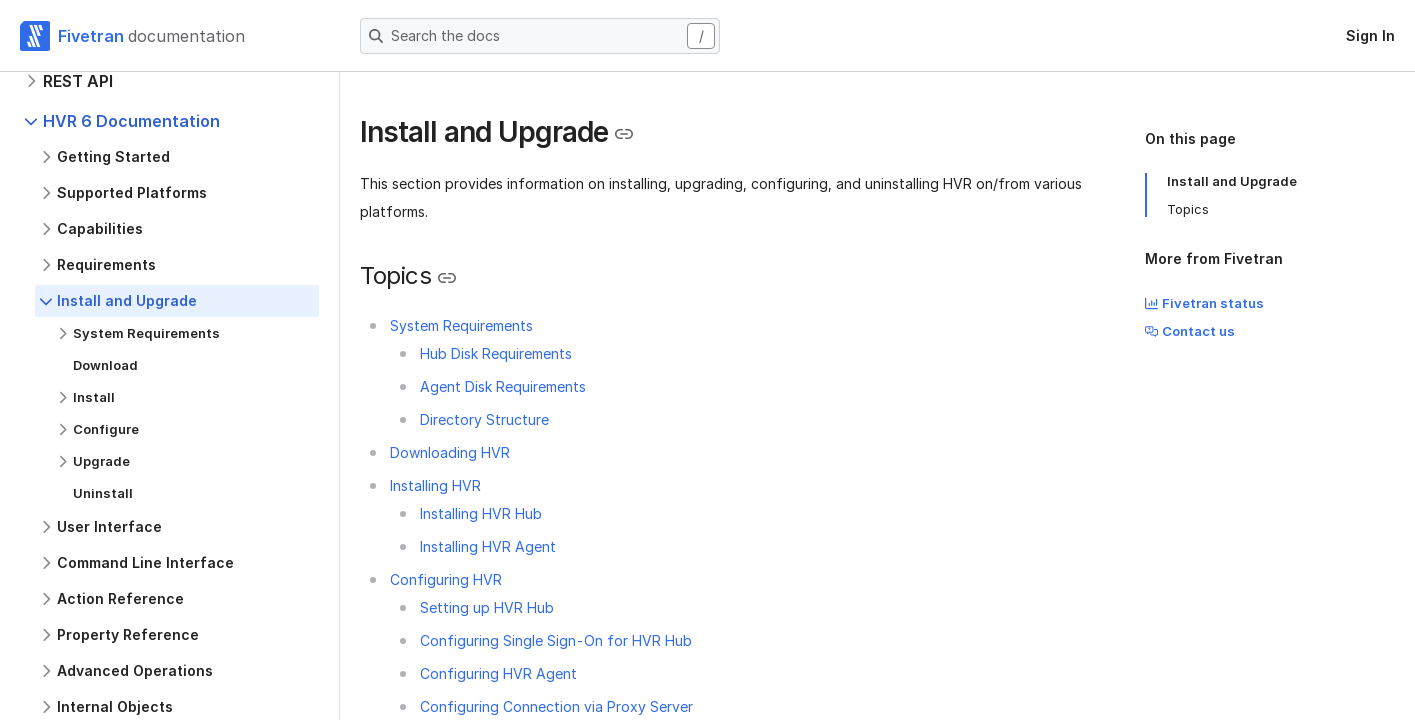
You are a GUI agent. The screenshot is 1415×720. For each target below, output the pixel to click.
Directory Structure (484, 419)
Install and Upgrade (1232, 181)
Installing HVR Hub (481, 513)
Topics (1188, 209)
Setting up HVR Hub (487, 607)
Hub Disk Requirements (496, 353)
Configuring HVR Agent (498, 673)
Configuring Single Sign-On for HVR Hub (556, 640)
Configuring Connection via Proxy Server (556, 706)
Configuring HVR (446, 579)
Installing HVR (435, 485)
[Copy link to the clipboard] (624, 134)
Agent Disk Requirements (503, 386)
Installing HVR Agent (488, 546)
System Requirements (461, 325)
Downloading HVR (450, 452)
